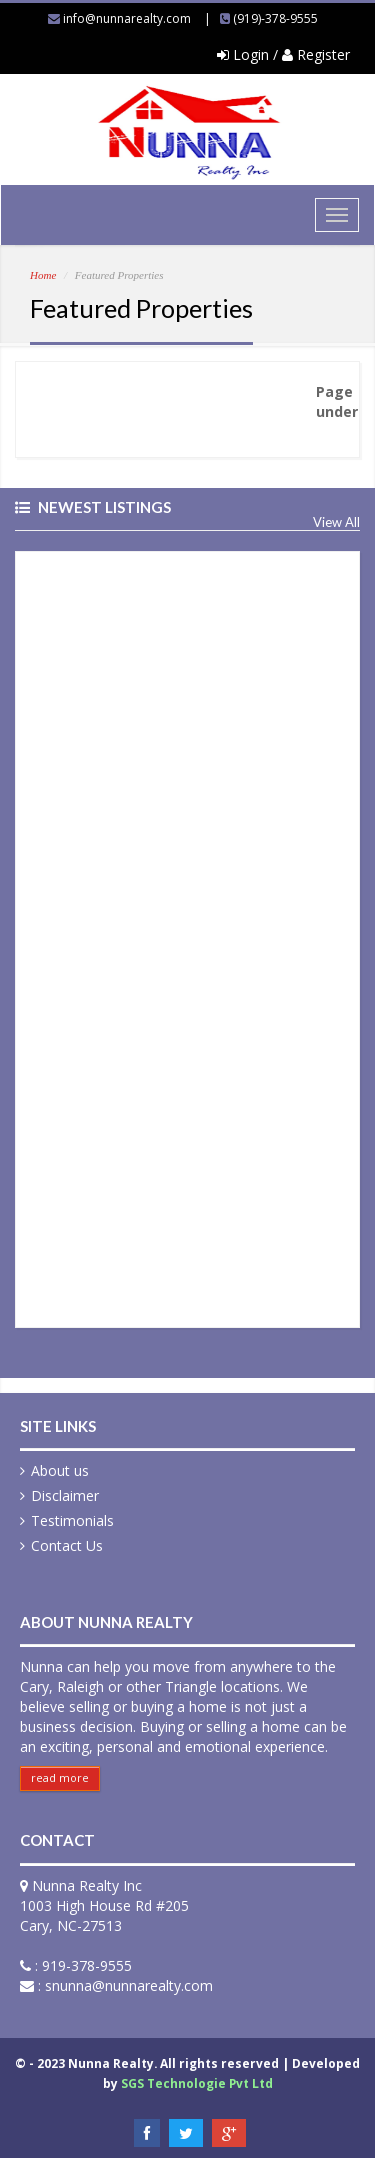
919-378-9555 (87, 1965)
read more (60, 1777)
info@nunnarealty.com (127, 18)
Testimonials (72, 1520)
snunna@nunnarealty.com (129, 1985)
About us (60, 1470)
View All (336, 522)
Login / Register (283, 54)
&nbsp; (187, 937)
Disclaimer (65, 1495)
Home (43, 275)
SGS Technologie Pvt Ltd (197, 2083)
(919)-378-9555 (275, 18)
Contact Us (67, 1545)
